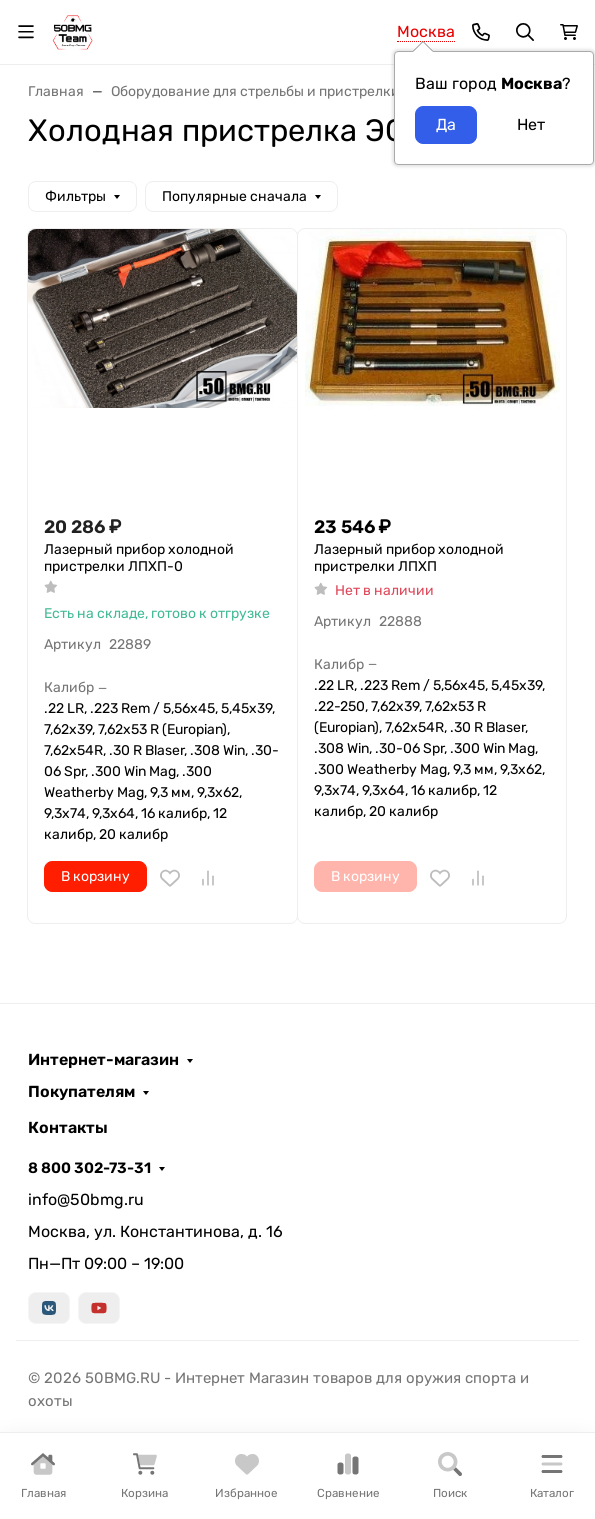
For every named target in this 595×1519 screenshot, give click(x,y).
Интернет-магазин (103, 1060)
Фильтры (75, 196)
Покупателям (81, 1092)
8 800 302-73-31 (89, 1168)
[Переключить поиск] (525, 32)
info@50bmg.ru (86, 1199)
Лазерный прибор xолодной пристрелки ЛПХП (409, 558)
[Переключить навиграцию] (26, 32)
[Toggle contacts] (481, 32)
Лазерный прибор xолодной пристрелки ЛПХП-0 (139, 558)
